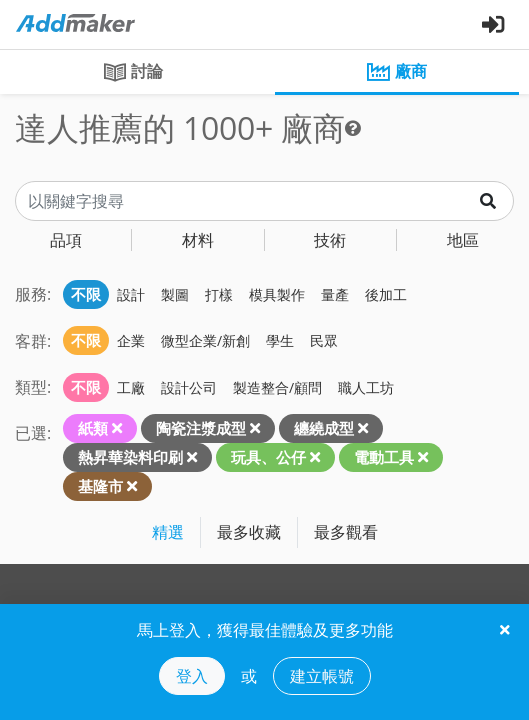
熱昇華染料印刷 (130, 457)
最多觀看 (346, 532)
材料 (198, 240)
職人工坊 (366, 387)
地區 (463, 240)
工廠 (131, 387)
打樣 (219, 294)
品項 (66, 240)
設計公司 (189, 387)
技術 (330, 240)
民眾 (324, 340)
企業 (131, 340)
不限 (86, 294)
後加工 (386, 294)
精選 (168, 532)
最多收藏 (249, 532)
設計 (131, 294)
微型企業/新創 (205, 340)
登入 (192, 676)
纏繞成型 (324, 428)
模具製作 (277, 294)
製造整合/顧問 (277, 387)
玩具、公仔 (268, 457)
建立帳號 (322, 676)
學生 (280, 340)
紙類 (93, 428)
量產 (335, 294)
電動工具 (384, 457)
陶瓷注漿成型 (201, 428)
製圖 (175, 294)
